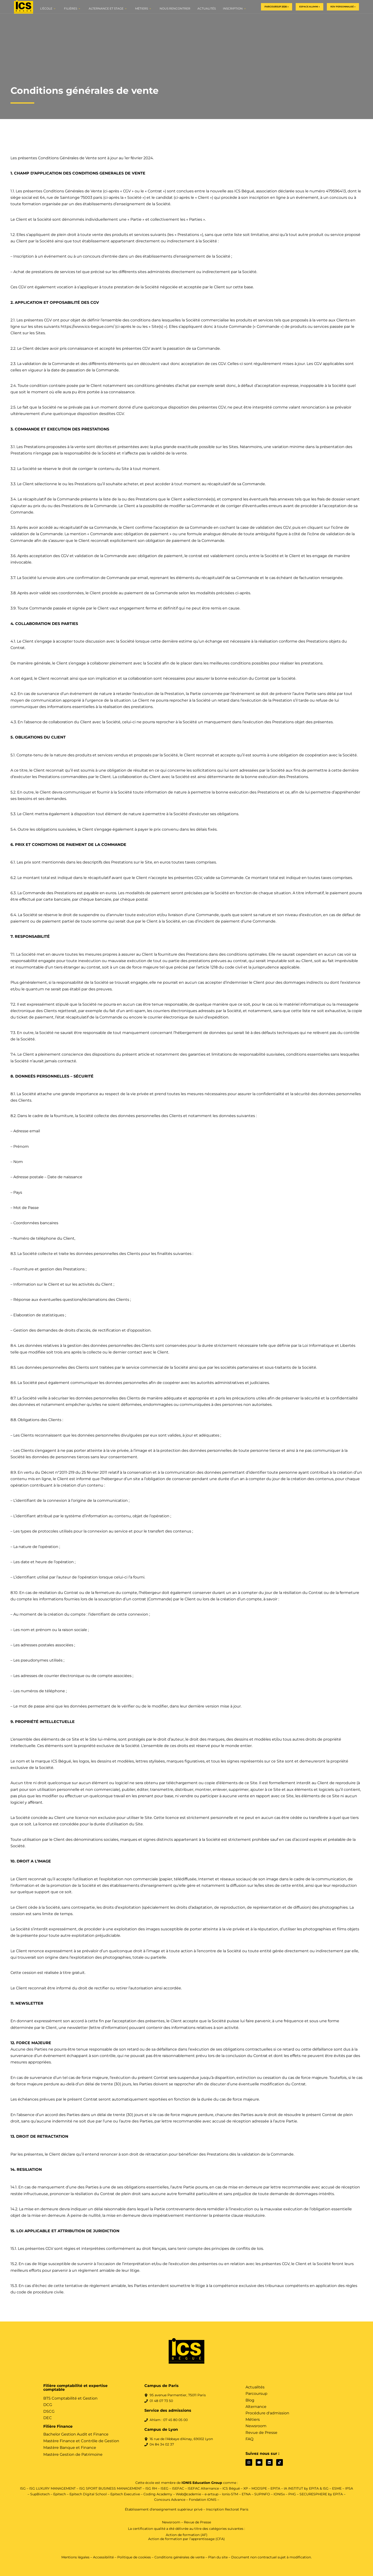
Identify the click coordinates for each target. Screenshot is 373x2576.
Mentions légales (75, 2557)
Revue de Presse (197, 2522)
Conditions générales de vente (179, 2557)
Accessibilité (103, 2557)
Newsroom (171, 2522)
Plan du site (218, 2557)
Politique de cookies (134, 2557)
